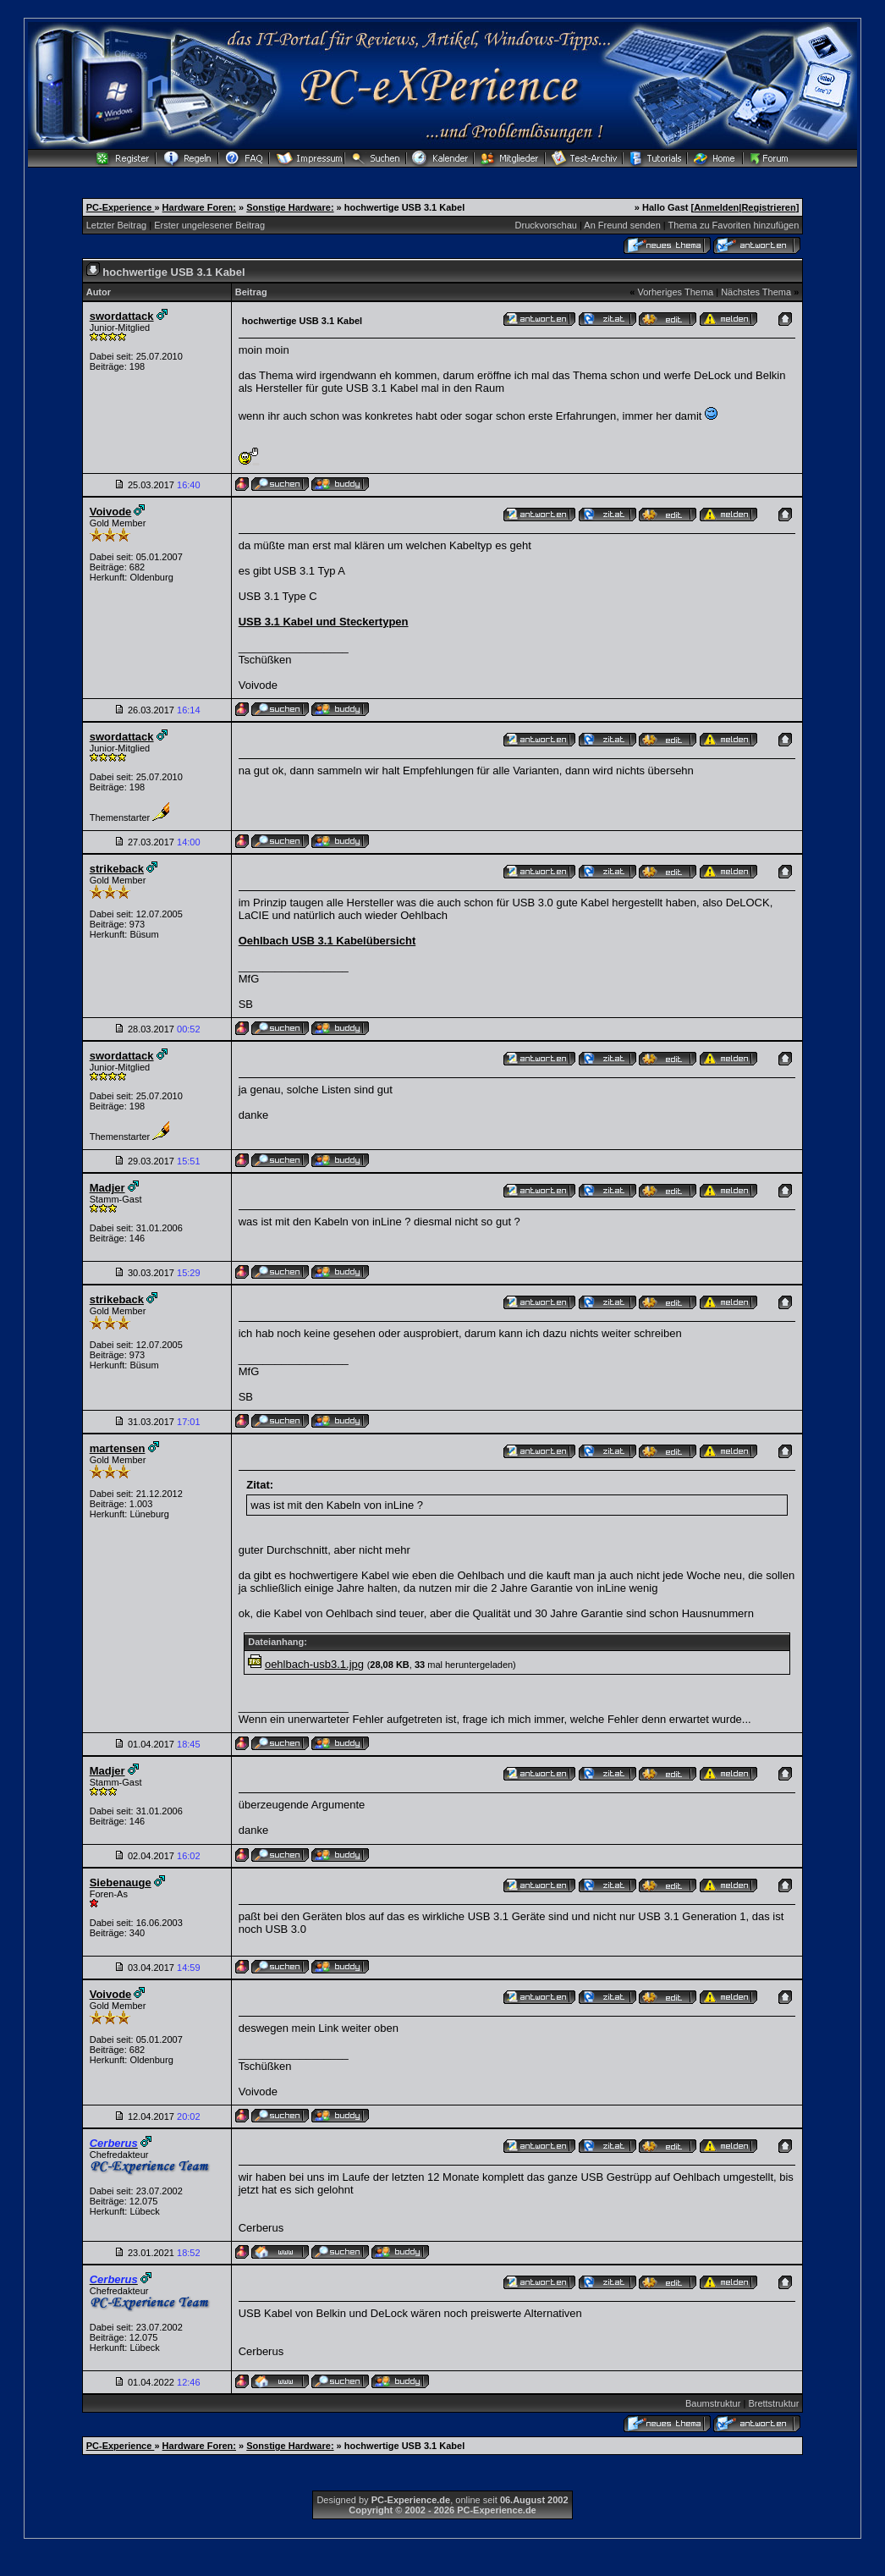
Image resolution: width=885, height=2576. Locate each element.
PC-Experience (120, 207)
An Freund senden (622, 225)
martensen (118, 1448)
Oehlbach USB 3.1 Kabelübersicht (327, 940)
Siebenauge (120, 1882)
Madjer (107, 1187)
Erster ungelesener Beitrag (209, 225)
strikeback (117, 868)
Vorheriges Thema (675, 292)
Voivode (111, 511)
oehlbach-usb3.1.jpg (314, 1664)
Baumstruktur (712, 2403)
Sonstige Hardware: (289, 207)
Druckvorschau (546, 225)
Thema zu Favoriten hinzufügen (734, 225)
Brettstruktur (773, 2403)
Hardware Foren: (199, 207)
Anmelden (716, 207)
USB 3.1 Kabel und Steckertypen (324, 621)
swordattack (122, 316)
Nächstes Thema (756, 292)
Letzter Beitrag (116, 225)
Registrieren (768, 207)
